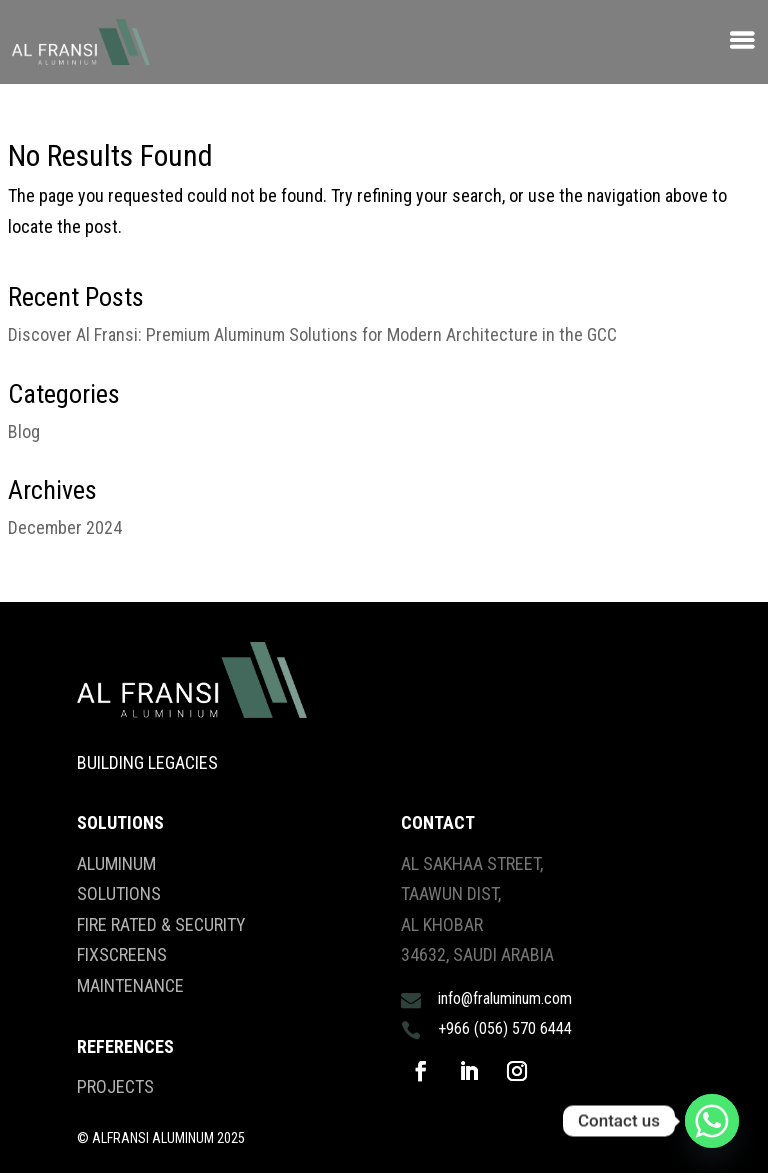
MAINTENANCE (130, 985)
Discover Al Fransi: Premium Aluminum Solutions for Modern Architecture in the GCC (312, 334)
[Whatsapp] (712, 1121)
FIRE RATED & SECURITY (161, 924)
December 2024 (65, 527)
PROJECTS (115, 1086)
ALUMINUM (116, 863)
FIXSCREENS (122, 954)
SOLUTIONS (119, 893)
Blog (24, 431)
